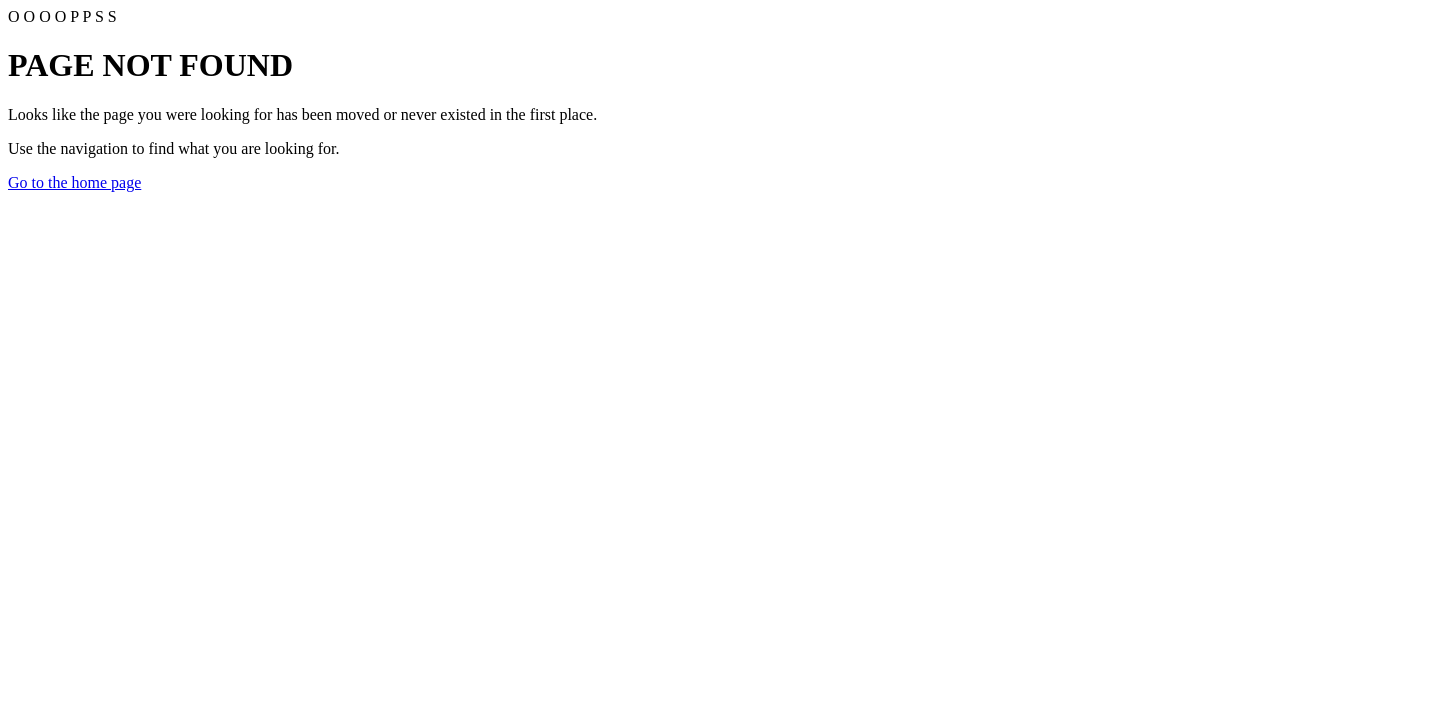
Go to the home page (74, 182)
